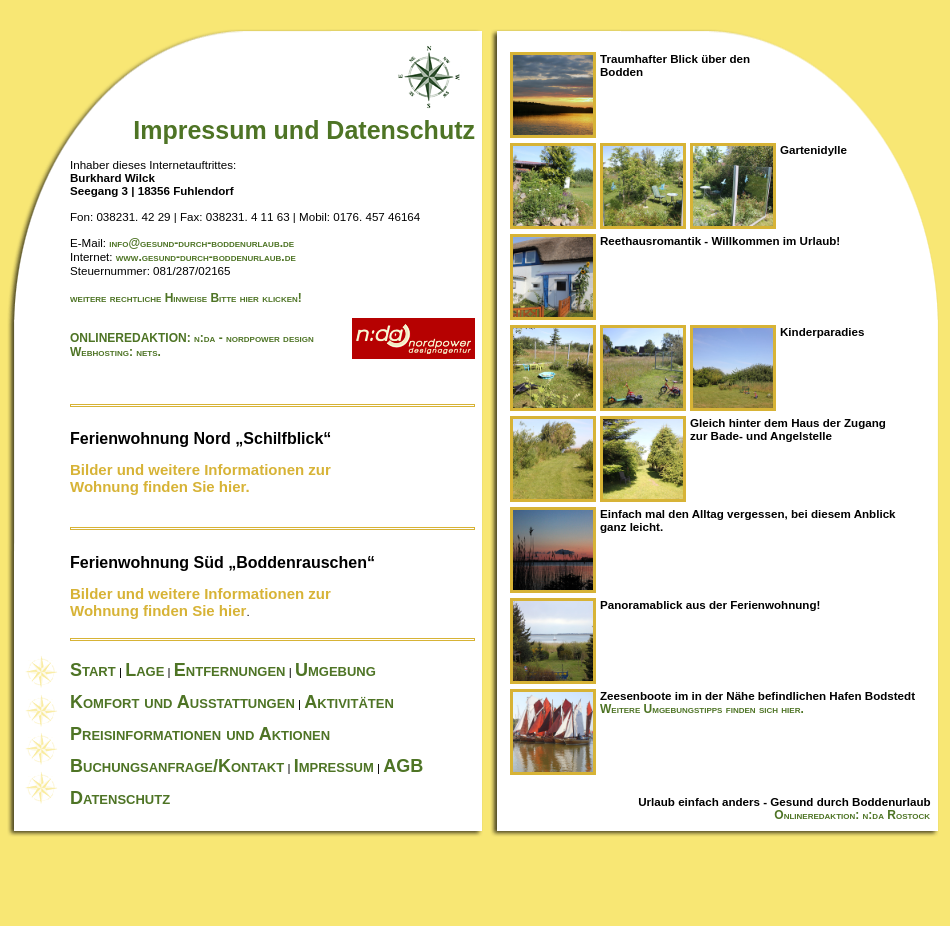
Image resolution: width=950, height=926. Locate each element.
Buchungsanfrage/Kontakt (177, 766)
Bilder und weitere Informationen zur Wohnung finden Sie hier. (200, 478)
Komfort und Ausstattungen (182, 702)
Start (93, 670)
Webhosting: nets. (115, 352)
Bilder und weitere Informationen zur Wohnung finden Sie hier (200, 602)
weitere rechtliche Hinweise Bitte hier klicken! (186, 298)
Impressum (334, 766)
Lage (144, 670)
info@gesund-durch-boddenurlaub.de (201, 243)
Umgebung (335, 670)
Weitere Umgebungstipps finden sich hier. (702, 709)
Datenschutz (120, 798)
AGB (403, 766)
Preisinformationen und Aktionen (200, 734)
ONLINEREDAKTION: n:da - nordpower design (192, 338)
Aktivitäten (349, 702)
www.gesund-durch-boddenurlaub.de (206, 257)
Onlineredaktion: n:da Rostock (862, 815)
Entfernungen (230, 670)
